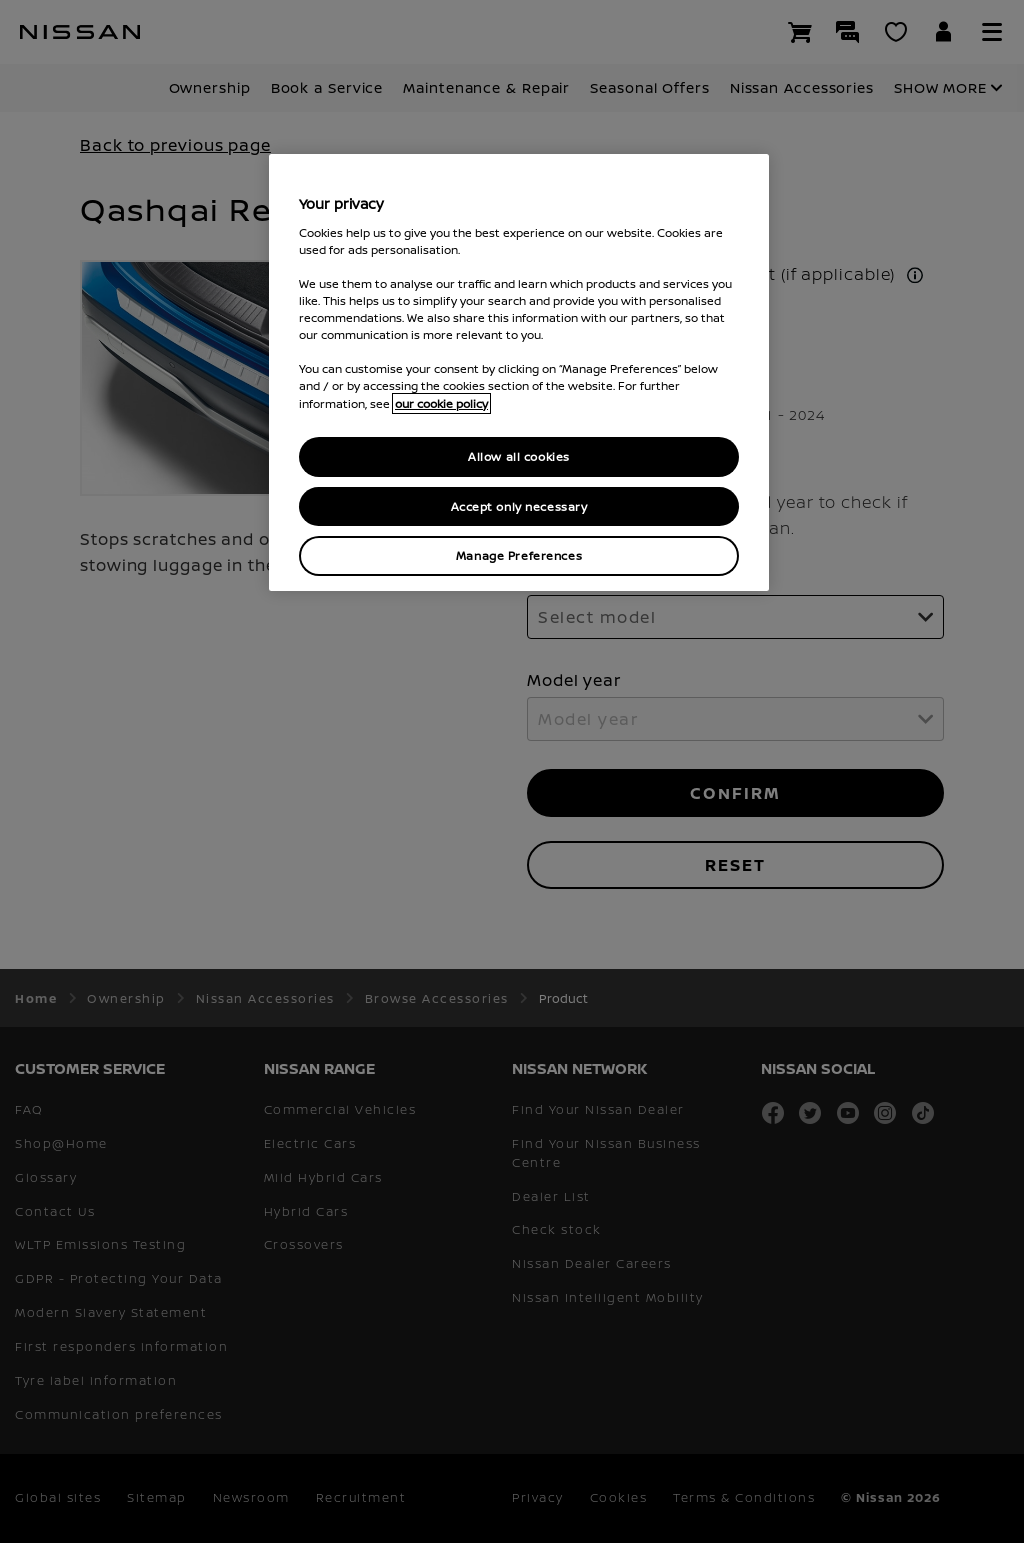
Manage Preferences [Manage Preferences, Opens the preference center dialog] (519, 555)
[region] (519, 372)
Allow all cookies (519, 456)
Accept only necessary (519, 506)
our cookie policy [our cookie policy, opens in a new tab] (441, 403)
